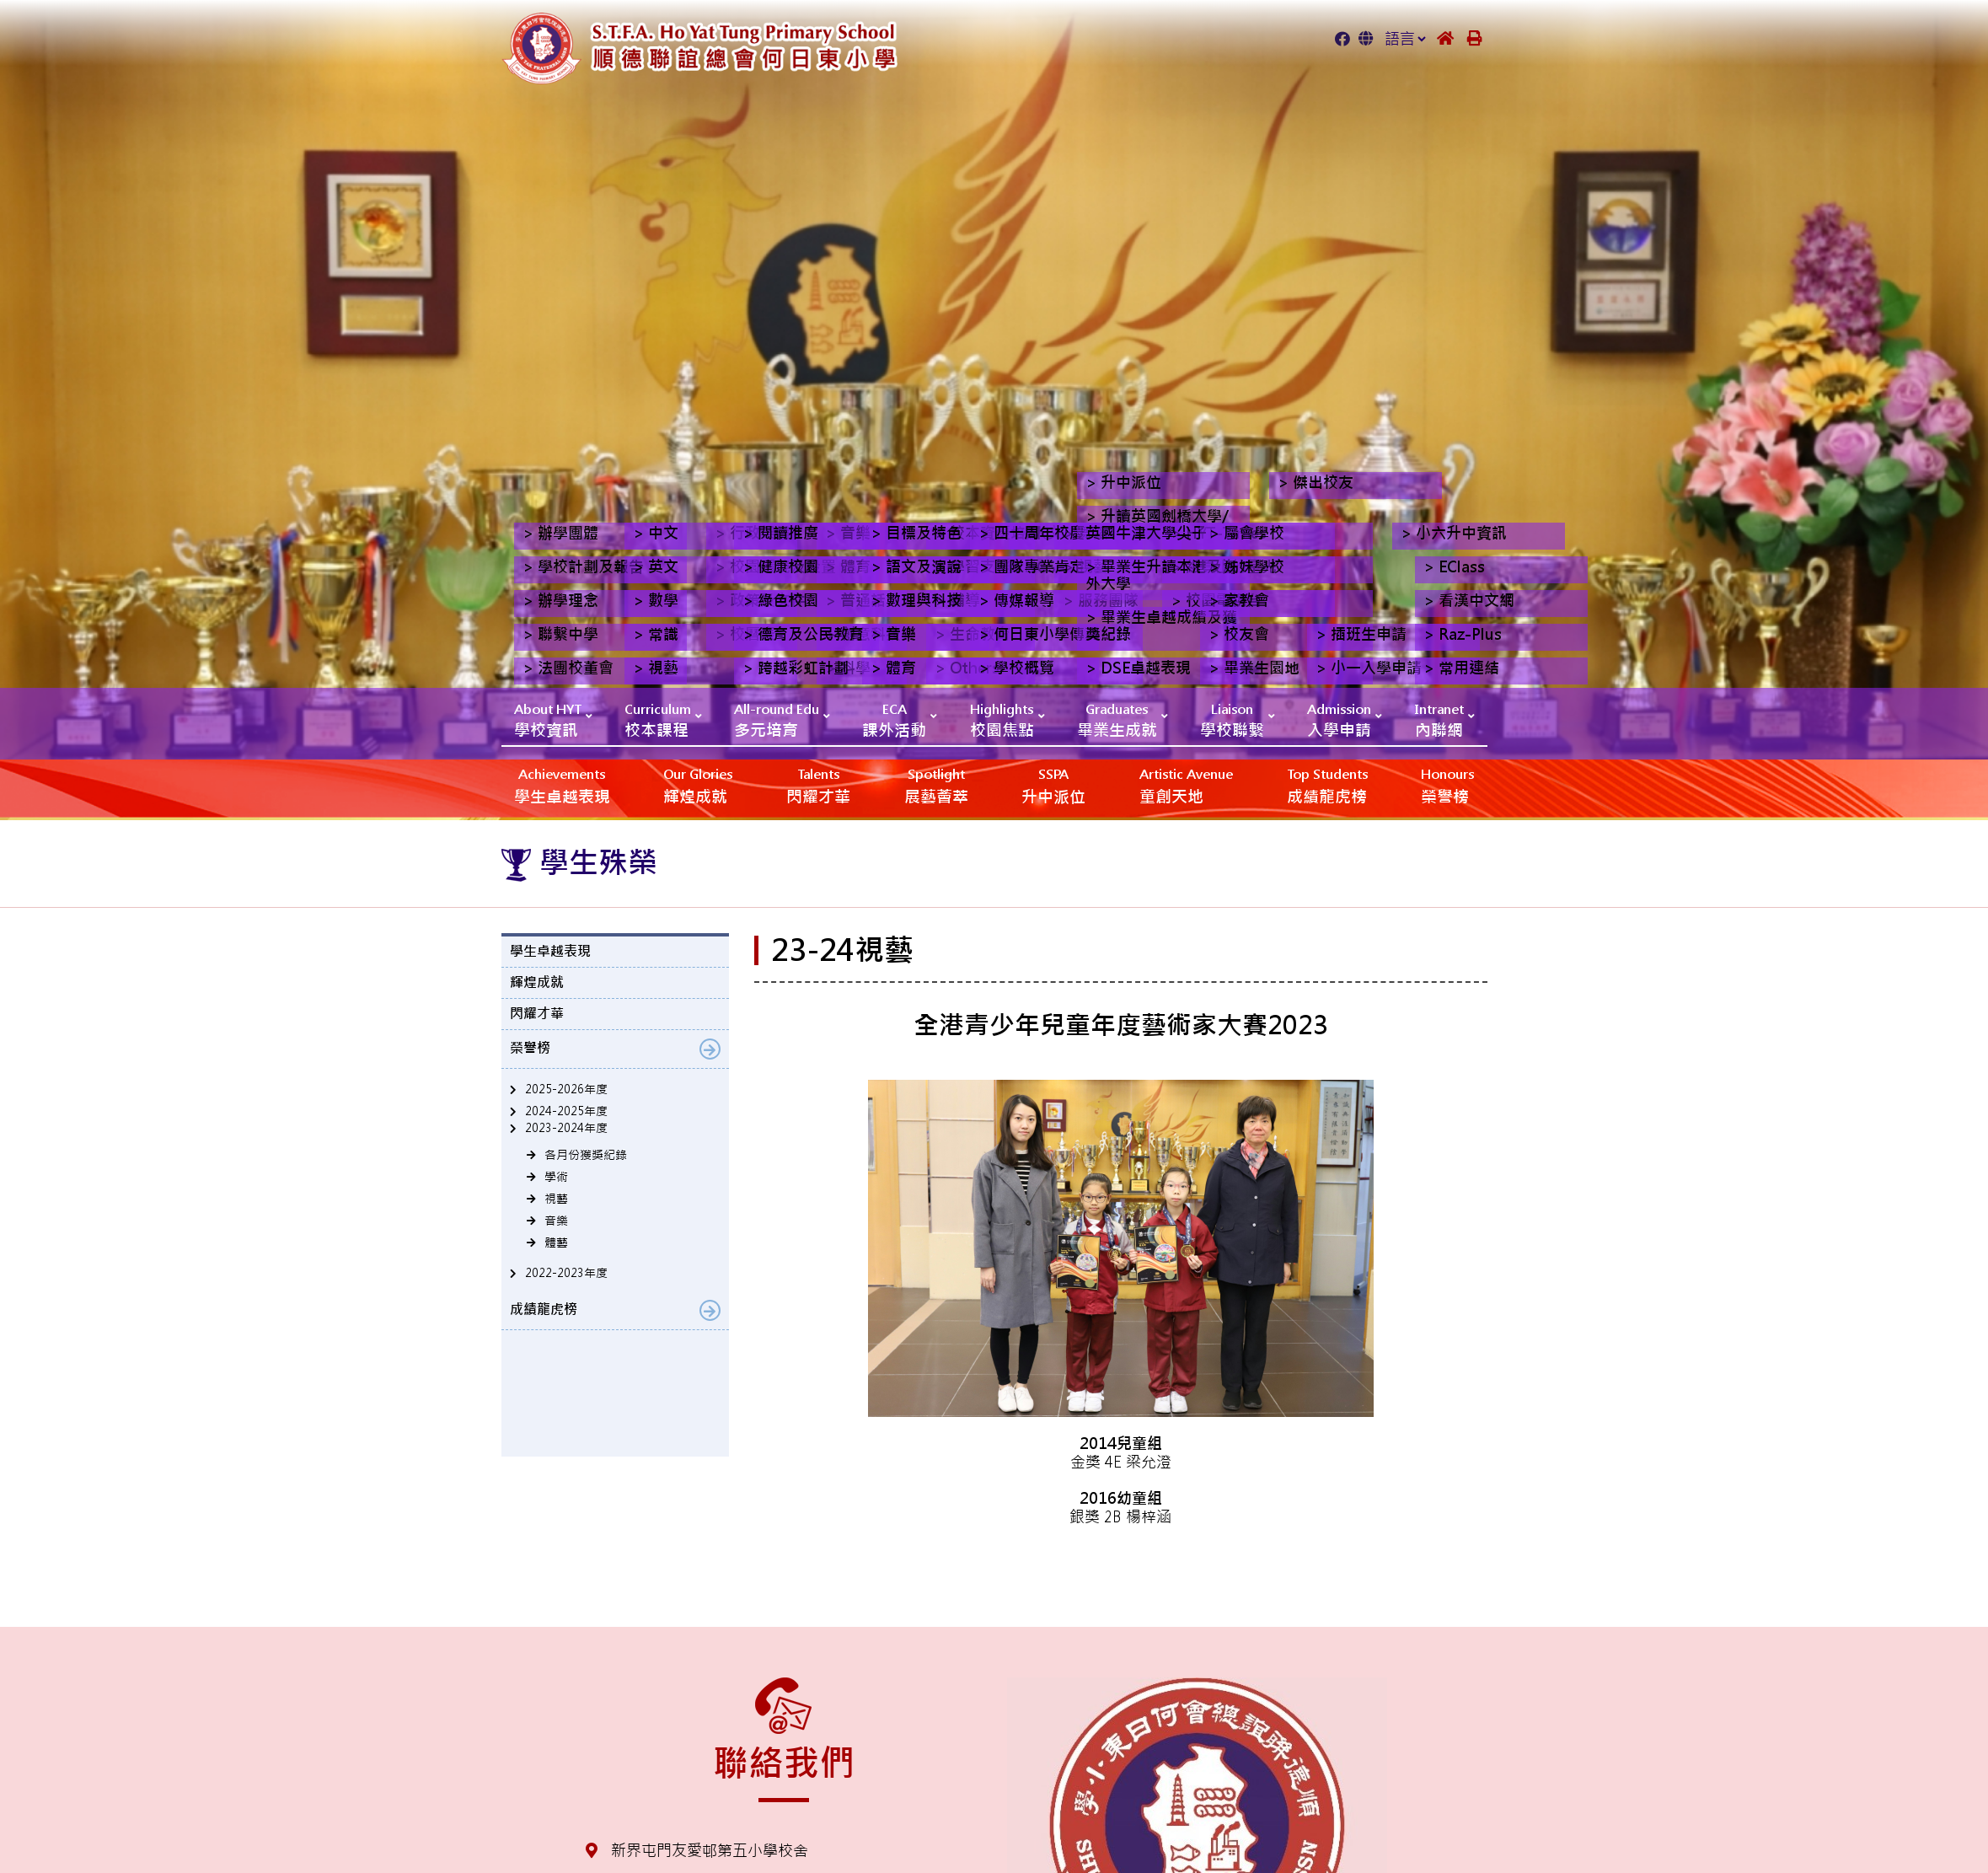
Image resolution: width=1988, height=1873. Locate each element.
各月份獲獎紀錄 (585, 1154)
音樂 (556, 1220)
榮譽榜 (1447, 785)
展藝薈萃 (936, 785)
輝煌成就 (697, 785)
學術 (556, 1176)
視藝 (556, 1198)
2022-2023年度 (566, 1272)
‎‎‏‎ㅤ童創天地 (1186, 785)
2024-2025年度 (566, 1111)
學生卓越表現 (562, 785)
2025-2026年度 (566, 1089)
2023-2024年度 (566, 1127)
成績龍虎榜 (1327, 785)
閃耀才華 (818, 785)
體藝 (556, 1242)
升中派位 (1053, 785)
